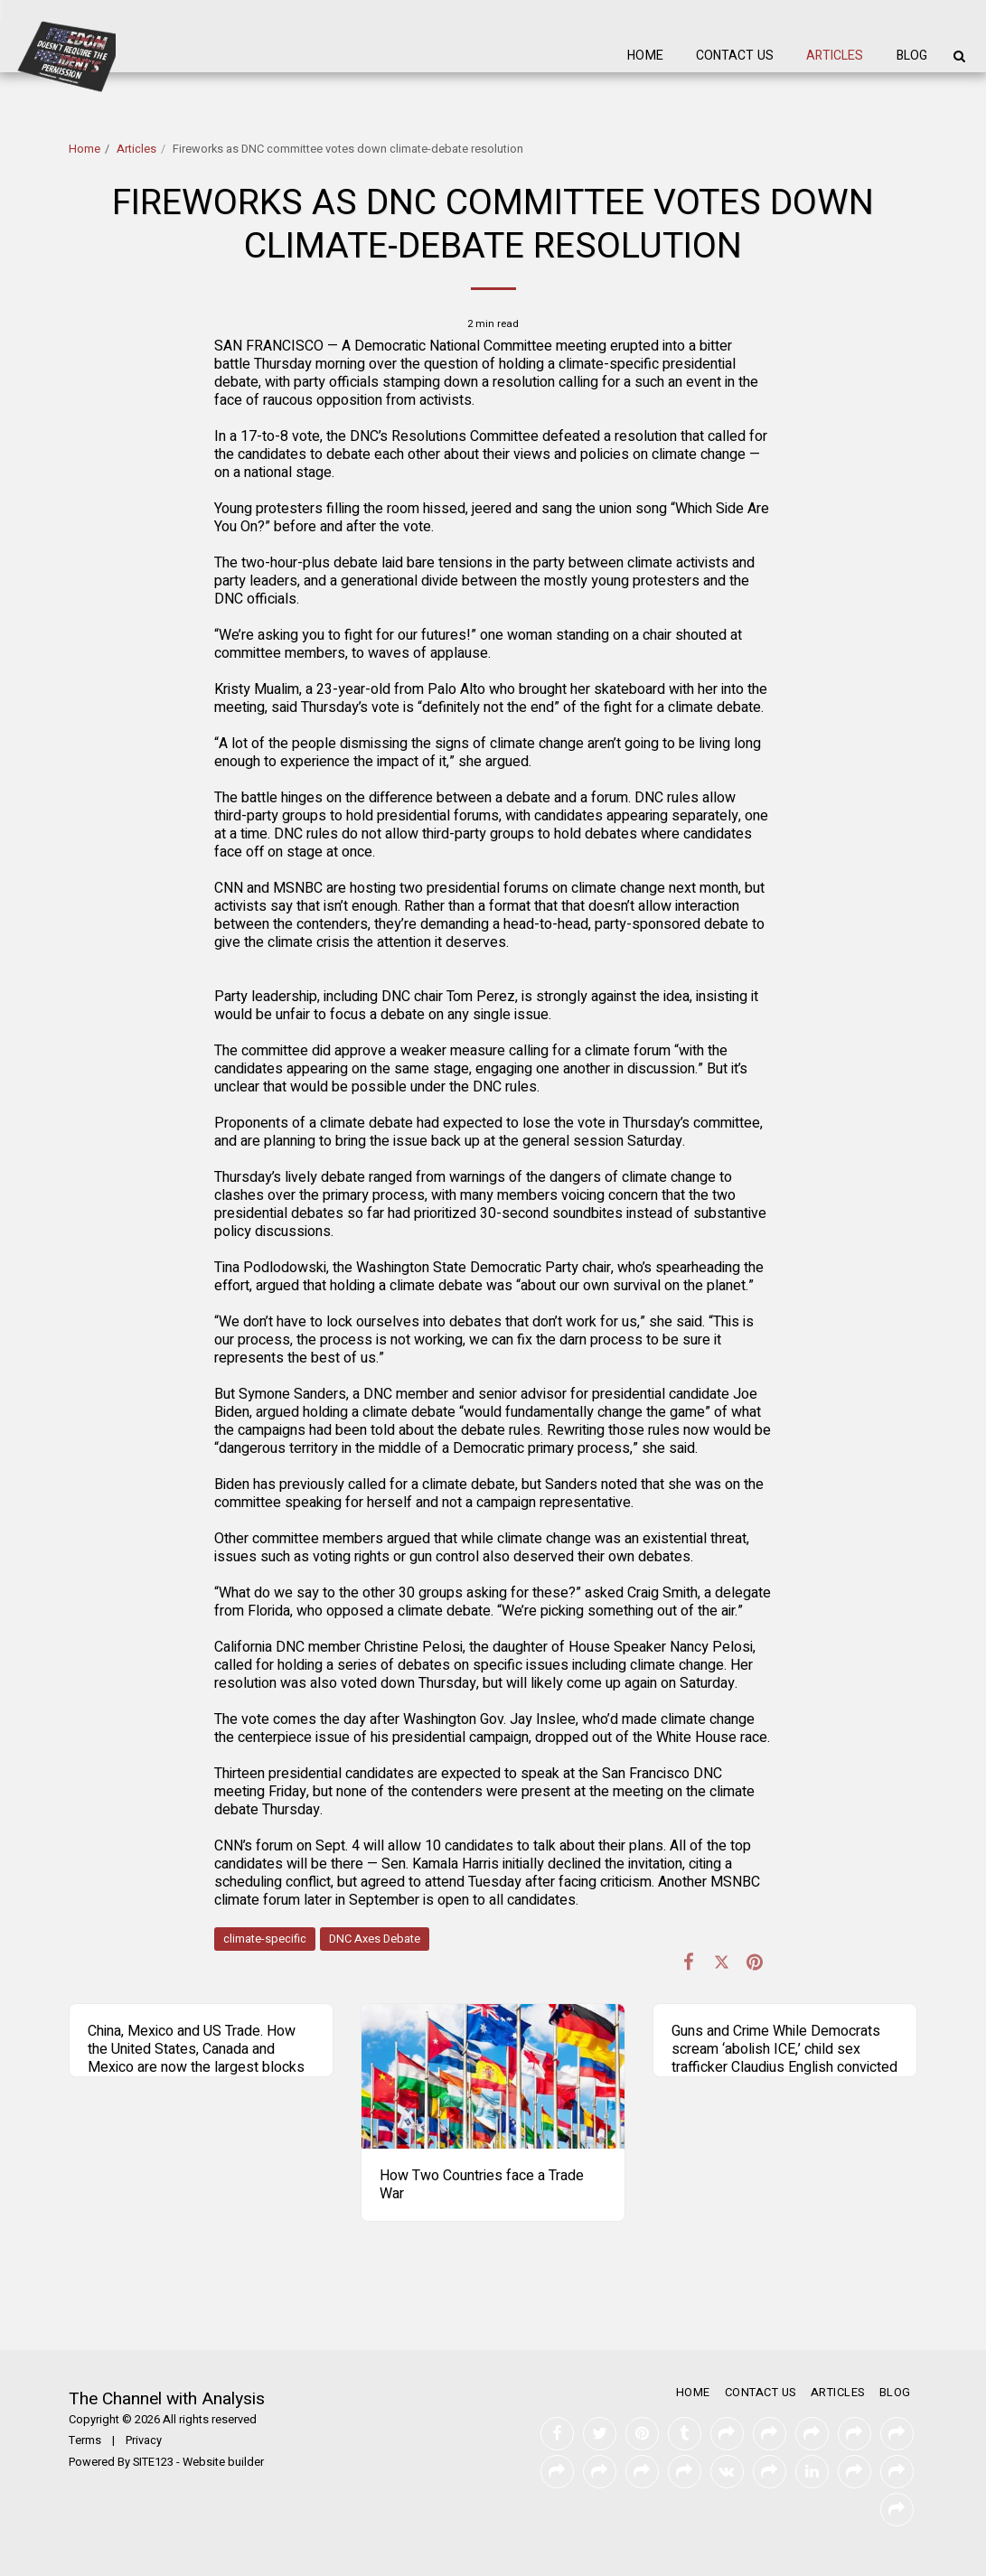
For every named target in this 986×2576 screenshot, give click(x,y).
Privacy (144, 2440)
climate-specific (264, 1939)
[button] (959, 56)
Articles (136, 149)
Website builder (223, 2462)
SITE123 (153, 2462)
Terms (85, 2440)
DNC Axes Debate (374, 1939)
